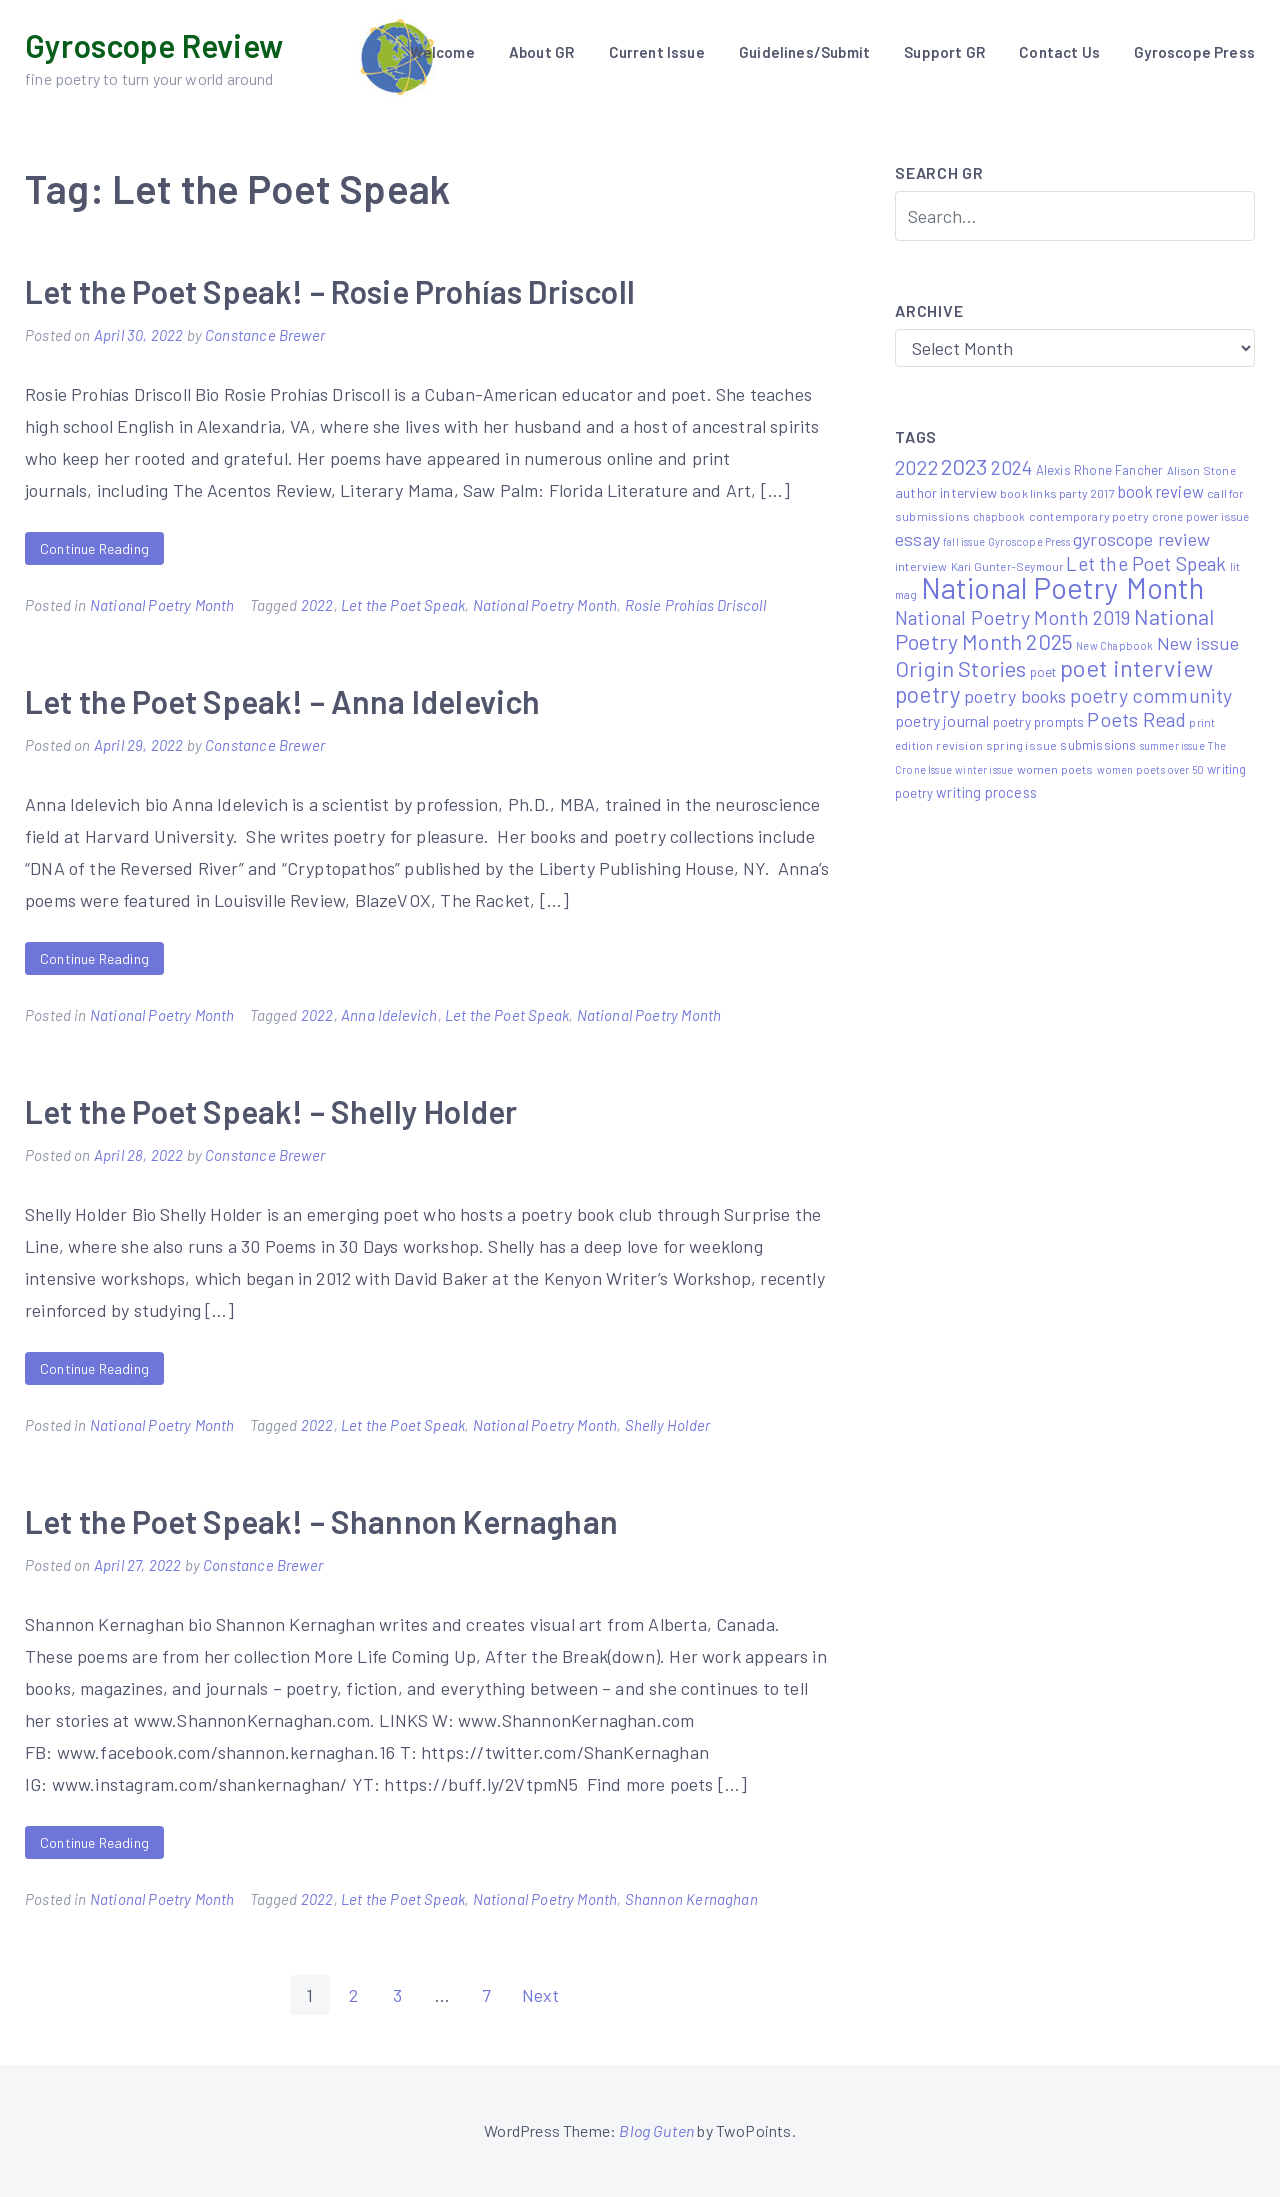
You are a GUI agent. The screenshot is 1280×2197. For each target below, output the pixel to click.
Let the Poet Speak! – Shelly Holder (271, 1111)
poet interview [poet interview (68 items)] (1137, 667)
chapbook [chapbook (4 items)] (999, 516)
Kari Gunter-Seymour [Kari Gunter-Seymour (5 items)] (1007, 566)
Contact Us (1059, 52)
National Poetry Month (162, 605)
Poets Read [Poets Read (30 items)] (1136, 719)
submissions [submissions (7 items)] (1098, 745)
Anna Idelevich (389, 1015)
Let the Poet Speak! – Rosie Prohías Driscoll (330, 291)
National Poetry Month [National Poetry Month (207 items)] (1063, 587)
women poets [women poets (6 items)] (1055, 769)
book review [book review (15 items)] (1161, 491)
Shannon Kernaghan (691, 1899)
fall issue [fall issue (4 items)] (964, 541)
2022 (317, 605)
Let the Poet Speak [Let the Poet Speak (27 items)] (1146, 563)
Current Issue (657, 52)
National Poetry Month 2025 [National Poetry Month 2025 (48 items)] (1054, 628)
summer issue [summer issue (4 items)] (1172, 745)
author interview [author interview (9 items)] (946, 492)
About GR (541, 52)
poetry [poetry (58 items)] (928, 694)
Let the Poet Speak (403, 605)
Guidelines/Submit (804, 52)
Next (541, 1995)
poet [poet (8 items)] (1043, 671)
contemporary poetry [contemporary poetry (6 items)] (1089, 516)
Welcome (442, 52)
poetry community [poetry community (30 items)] (1151, 695)
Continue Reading (94, 548)
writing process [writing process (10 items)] (986, 792)
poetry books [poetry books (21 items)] (1015, 696)
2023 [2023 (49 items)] (964, 466)
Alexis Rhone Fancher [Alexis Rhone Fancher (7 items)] (1100, 470)
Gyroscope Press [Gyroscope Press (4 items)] (1029, 541)
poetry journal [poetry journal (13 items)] (942, 720)
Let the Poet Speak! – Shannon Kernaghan (321, 1521)
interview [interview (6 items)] (921, 566)
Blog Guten (656, 2130)
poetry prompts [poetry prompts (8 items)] (1039, 721)
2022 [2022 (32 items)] (916, 467)
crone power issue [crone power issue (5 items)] (1200, 516)
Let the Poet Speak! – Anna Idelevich (282, 701)
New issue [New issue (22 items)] (1198, 643)
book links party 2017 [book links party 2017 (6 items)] (1057, 493)
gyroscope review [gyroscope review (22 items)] (1141, 539)
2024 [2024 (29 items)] (1012, 467)
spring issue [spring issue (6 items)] (1021, 745)
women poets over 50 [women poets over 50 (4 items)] (1150, 769)
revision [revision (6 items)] (959, 745)
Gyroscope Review (154, 45)
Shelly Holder (667, 1425)
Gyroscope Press (1194, 52)
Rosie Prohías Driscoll (695, 605)
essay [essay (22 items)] (917, 539)
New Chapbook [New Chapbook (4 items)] (1114, 645)
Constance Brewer (265, 335)
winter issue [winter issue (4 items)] (984, 769)
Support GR (944, 52)
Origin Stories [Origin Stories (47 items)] (961, 668)
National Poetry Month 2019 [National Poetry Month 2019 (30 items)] (1013, 617)
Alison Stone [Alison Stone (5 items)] (1201, 470)
